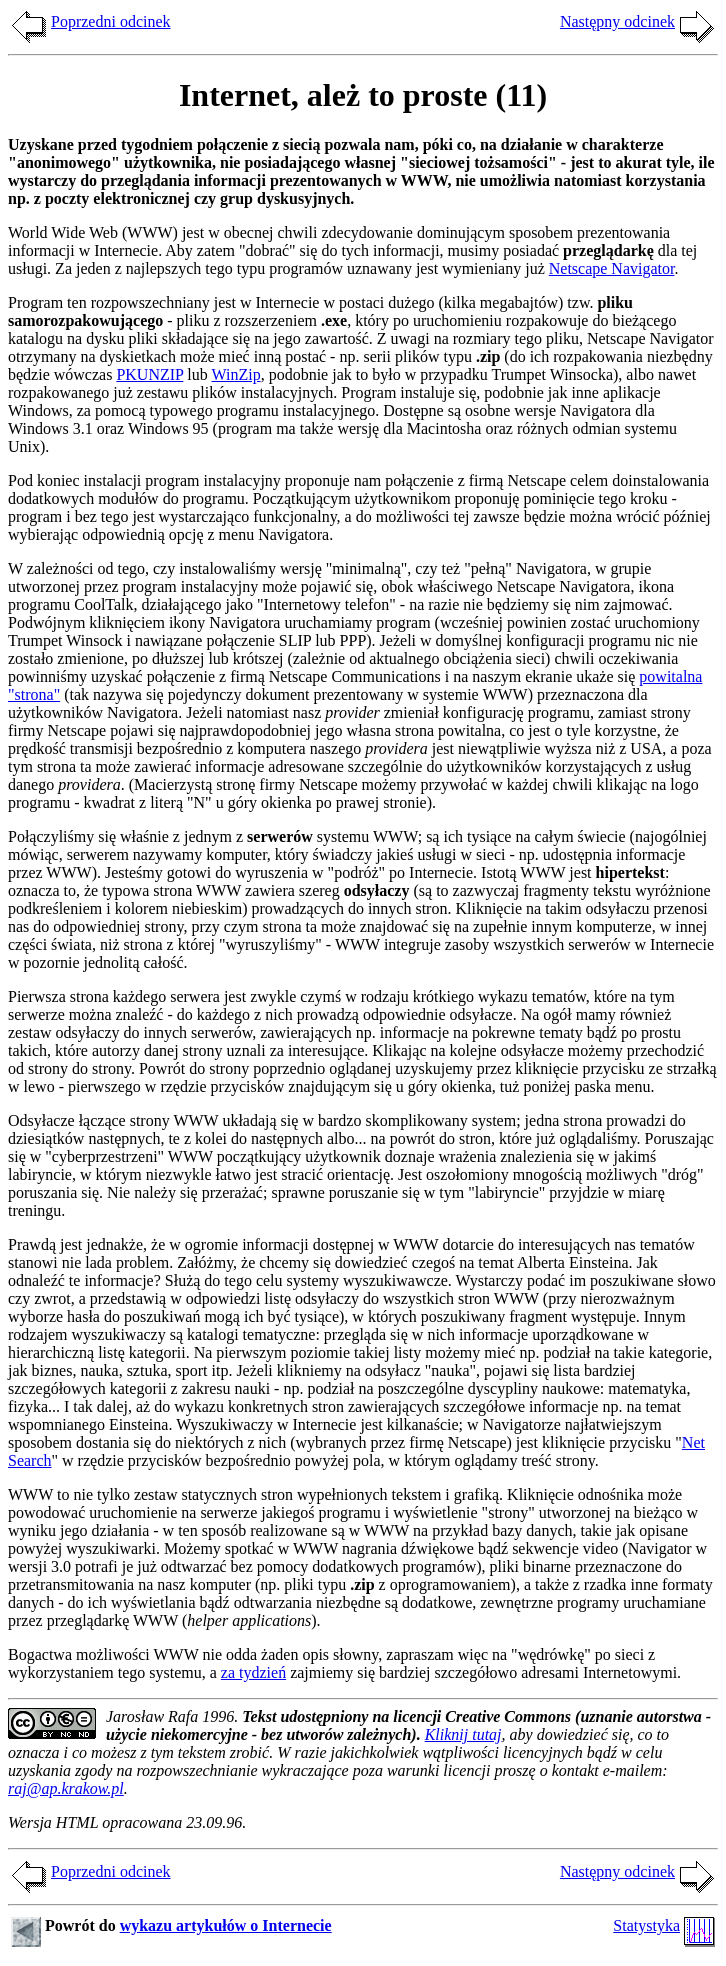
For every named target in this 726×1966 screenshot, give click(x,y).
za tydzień (253, 1672)
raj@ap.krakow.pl (66, 1788)
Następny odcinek (617, 21)
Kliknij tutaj (463, 1734)
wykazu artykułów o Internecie (226, 1925)
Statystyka (646, 1925)
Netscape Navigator (612, 268)
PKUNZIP (149, 374)
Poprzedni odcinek (111, 21)
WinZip (236, 374)
